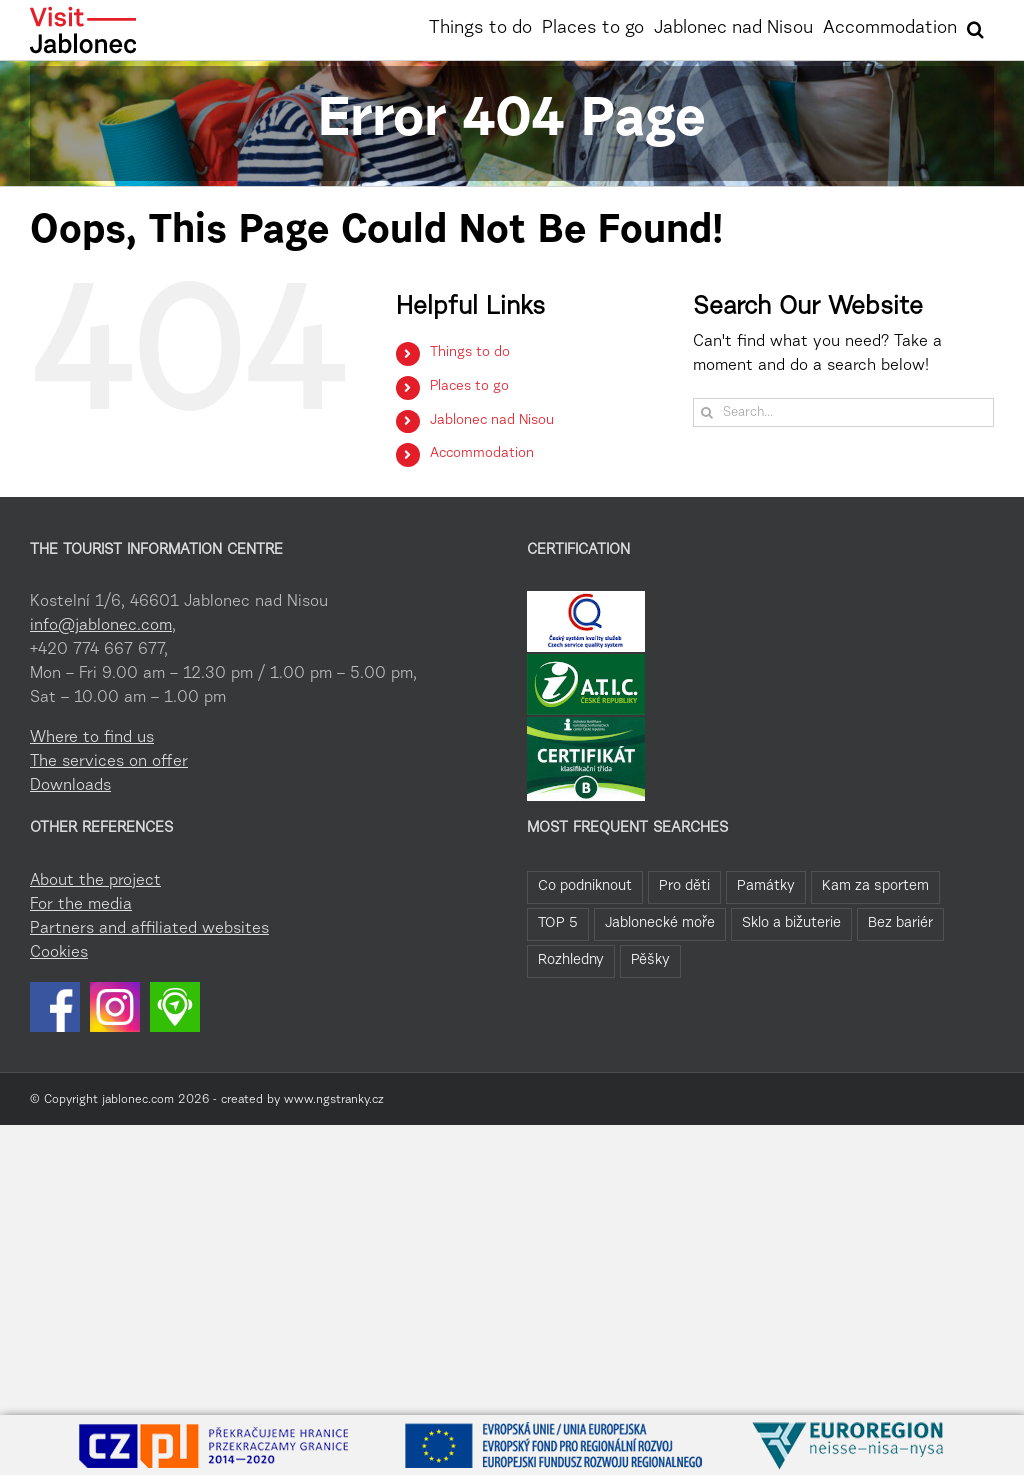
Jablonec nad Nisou (492, 421)
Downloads (70, 786)
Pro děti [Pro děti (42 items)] (684, 886)
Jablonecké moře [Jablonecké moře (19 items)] (660, 923)
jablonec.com (138, 1100)
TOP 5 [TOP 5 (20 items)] (558, 923)
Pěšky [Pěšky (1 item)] (650, 960)
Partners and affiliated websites (149, 929)
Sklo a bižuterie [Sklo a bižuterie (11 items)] (791, 923)
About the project (95, 881)
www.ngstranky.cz (334, 1100)
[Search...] (843, 412)
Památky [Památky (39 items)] (766, 886)
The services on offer (109, 762)
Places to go (469, 387)
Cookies (59, 953)
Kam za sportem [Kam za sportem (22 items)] (875, 886)
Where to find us (92, 738)
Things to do (470, 353)
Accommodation (482, 454)
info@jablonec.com (101, 626)
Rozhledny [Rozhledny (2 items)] (571, 960)
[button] (975, 27)
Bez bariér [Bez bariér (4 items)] (900, 923)
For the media (81, 905)
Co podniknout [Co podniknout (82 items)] (585, 886)
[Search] (707, 412)
